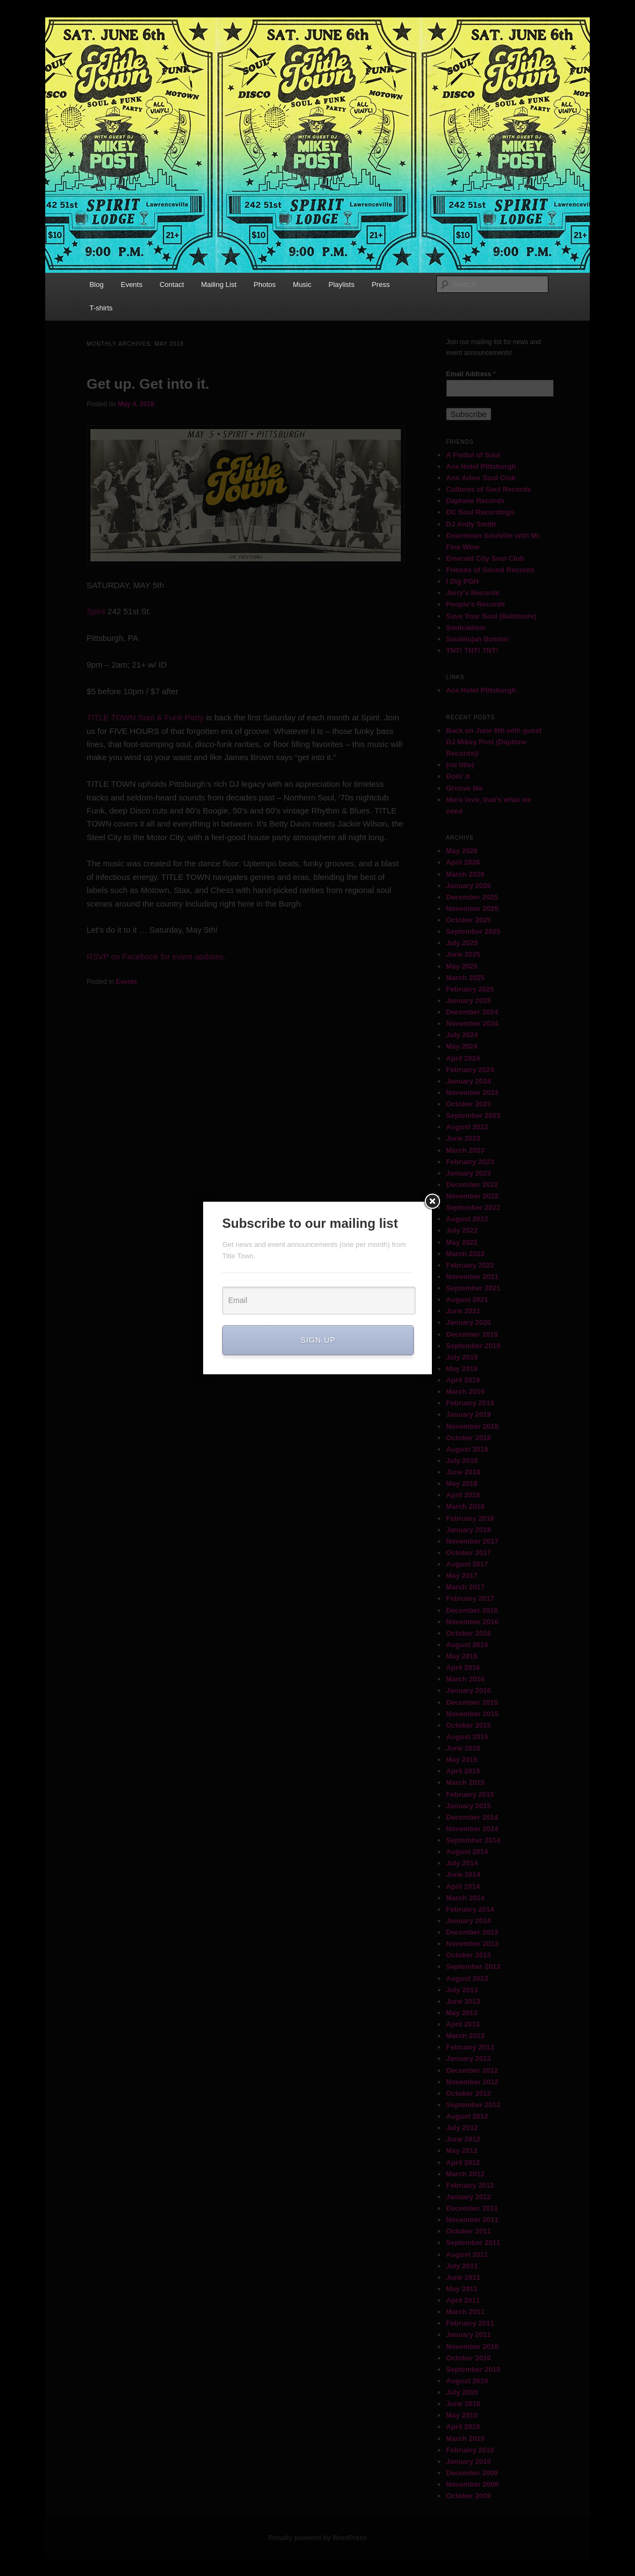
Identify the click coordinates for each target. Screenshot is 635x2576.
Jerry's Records (472, 593)
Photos (265, 284)
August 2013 (467, 1978)
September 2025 (473, 931)
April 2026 (463, 862)
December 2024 (472, 1012)
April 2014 (463, 1886)
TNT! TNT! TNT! (472, 650)
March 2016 (465, 1679)
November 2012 (472, 2082)
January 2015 (468, 1806)
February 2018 (470, 1518)
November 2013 (472, 1943)
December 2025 (472, 897)
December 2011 (472, 2208)
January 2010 (468, 2461)
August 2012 (467, 2116)
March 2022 (465, 1254)
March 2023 (465, 1150)
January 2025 (468, 1000)
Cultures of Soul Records (488, 489)
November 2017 (472, 1541)
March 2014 (465, 1898)
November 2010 (472, 2346)
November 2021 (472, 1276)
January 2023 (468, 1173)
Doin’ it (457, 776)
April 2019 (463, 1380)
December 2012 (472, 2070)
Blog (96, 284)
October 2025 (468, 920)
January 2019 (468, 1414)
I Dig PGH (462, 581)
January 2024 (468, 1081)
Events (132, 284)
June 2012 (463, 2139)
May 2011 (462, 2289)
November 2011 (472, 2220)
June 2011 (463, 2277)
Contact (172, 284)
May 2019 (462, 1369)
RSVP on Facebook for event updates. (156, 956)
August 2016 (467, 1645)
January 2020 (468, 1322)
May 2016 (462, 1656)
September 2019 (473, 1346)
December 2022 (472, 1184)
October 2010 (468, 2358)
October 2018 (468, 1438)
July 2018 (462, 1461)
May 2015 (462, 1759)
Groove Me (464, 788)
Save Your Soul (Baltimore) (491, 616)
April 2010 (463, 2426)
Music (302, 284)
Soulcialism (465, 627)
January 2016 (468, 1690)
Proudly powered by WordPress (317, 2538)
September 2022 (473, 1207)
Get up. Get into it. (148, 384)
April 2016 (463, 1667)
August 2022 (467, 1219)
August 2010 (467, 2381)
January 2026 (468, 886)
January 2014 (468, 1921)
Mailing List (218, 284)
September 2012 (473, 2105)
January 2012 (468, 2197)
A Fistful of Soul (473, 455)
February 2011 (470, 2323)
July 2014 (462, 1863)
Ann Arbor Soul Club (481, 478)
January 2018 (468, 1530)
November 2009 (472, 2484)
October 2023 (468, 1104)
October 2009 (468, 2496)
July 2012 (462, 2128)
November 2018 (472, 1426)
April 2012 (463, 2162)
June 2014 (463, 1874)
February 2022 (470, 1265)
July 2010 (462, 2392)
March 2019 (465, 1391)
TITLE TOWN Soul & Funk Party (146, 717)
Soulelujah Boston (477, 639)
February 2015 (470, 1794)
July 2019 (462, 1357)
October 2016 (468, 1633)
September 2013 (473, 1966)
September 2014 (473, 1840)
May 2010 (462, 2415)
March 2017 (465, 1587)
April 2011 (463, 2300)
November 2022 (472, 1196)
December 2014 (472, 1817)
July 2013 (462, 1990)
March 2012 (465, 2174)
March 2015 (465, 1782)
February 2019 (470, 1403)
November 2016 (472, 1622)
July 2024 (462, 1035)
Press (380, 284)
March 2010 (465, 2438)
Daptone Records (475, 501)
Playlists (341, 284)
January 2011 (468, 2334)
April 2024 (463, 1058)
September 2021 (473, 1288)
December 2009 (472, 2473)
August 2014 (467, 1851)
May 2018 (462, 1483)
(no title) (460, 765)
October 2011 (468, 2231)
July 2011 (462, 2266)
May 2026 (462, 851)
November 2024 (472, 1023)
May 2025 (462, 966)
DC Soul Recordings (480, 512)
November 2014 (472, 1829)
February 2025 (470, 989)
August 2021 (467, 1299)
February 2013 (470, 2047)
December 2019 (472, 1334)
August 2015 (467, 1737)
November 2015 (472, 1714)
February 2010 (470, 2450)
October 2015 (468, 1725)
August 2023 (467, 1127)
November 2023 (472, 1092)
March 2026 (465, 874)
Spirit (96, 611)
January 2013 (468, 2058)
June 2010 (463, 2404)
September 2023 (473, 1115)
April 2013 (463, 2024)
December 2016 (472, 1610)
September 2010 (473, 2369)
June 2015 (463, 1748)
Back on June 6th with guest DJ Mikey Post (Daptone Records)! (494, 741)
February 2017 (470, 1598)
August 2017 (467, 1564)
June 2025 (463, 954)
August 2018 (467, 1449)
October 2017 (468, 1553)
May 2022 (462, 1242)
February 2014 (470, 1909)
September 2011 (473, 2242)
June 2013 (463, 2001)
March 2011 (465, 2312)
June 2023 (463, 1138)
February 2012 (470, 2185)
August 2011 (467, 2254)
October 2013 (468, 1955)
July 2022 (462, 1230)
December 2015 (472, 1702)
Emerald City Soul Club (485, 558)
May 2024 (462, 1046)
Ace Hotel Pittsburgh (481, 466)
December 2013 (472, 1932)
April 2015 (463, 1771)
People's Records (475, 604)
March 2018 (465, 1506)
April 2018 (463, 1495)
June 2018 (463, 1472)
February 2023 (470, 1162)
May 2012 (462, 2150)
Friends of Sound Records (490, 570)
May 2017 (462, 1575)
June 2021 (463, 1311)
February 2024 (470, 1070)
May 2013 (462, 2013)
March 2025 (465, 978)
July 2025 (462, 943)
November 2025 (472, 908)
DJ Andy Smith (471, 524)
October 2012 (468, 2093)
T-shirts (101, 308)
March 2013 (465, 2036)
